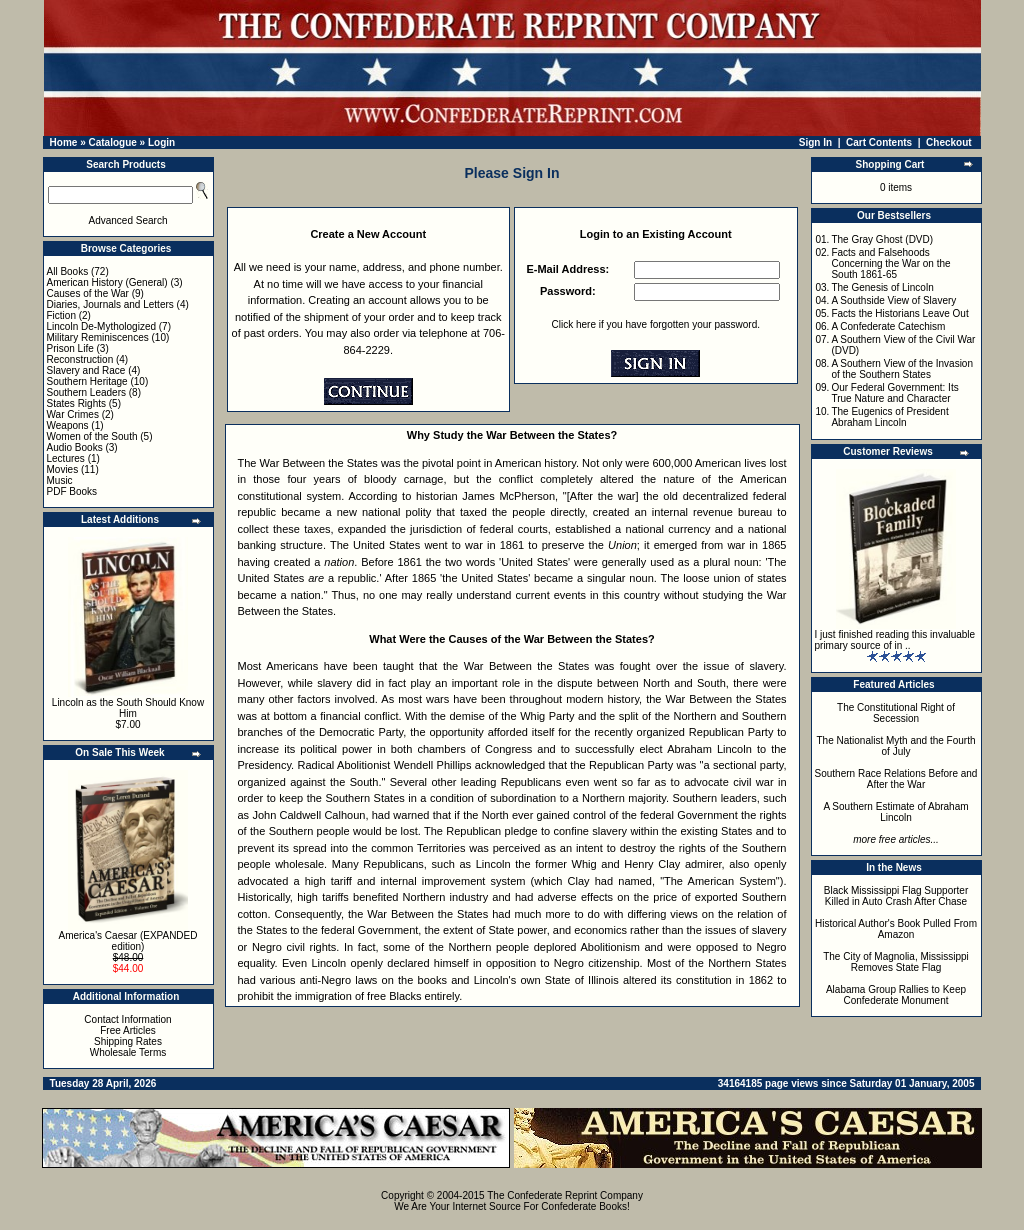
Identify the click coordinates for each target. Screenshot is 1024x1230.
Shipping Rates (128, 1041)
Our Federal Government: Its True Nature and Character (894, 393)
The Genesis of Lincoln (882, 287)
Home (64, 142)
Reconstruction (80, 359)
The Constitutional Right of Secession (896, 713)
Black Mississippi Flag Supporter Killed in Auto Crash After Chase (896, 896)
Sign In (815, 142)
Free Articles (128, 1030)
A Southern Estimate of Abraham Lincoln (895, 812)
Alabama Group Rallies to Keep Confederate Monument (896, 995)
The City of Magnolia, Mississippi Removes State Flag (896, 962)
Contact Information (127, 1019)
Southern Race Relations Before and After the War (896, 779)
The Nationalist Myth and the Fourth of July (896, 746)
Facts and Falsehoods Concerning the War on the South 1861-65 (890, 263)
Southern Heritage (87, 381)
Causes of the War (88, 293)
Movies (63, 469)
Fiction (61, 315)
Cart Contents (879, 142)
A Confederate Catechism (888, 326)
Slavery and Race (86, 370)
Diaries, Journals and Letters (110, 304)
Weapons (68, 425)
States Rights (76, 403)
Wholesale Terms (128, 1052)
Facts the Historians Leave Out (899, 313)
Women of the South (92, 436)
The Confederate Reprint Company (565, 1195)
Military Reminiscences (98, 337)
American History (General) (107, 282)
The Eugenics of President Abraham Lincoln (889, 417)
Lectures (66, 458)
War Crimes (73, 414)
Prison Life (70, 348)
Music (60, 480)
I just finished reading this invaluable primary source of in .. (895, 640)
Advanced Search (128, 220)
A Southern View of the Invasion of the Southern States (902, 369)
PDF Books (72, 491)
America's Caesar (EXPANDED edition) (128, 941)
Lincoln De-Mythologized (102, 326)
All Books (68, 271)
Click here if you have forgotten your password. (656, 324)
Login (161, 142)
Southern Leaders (87, 392)
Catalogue (112, 142)
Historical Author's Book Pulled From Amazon (896, 929)
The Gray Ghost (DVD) (882, 239)
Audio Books (75, 447)
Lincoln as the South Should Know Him (128, 708)
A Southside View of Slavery (893, 300)
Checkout (949, 142)
